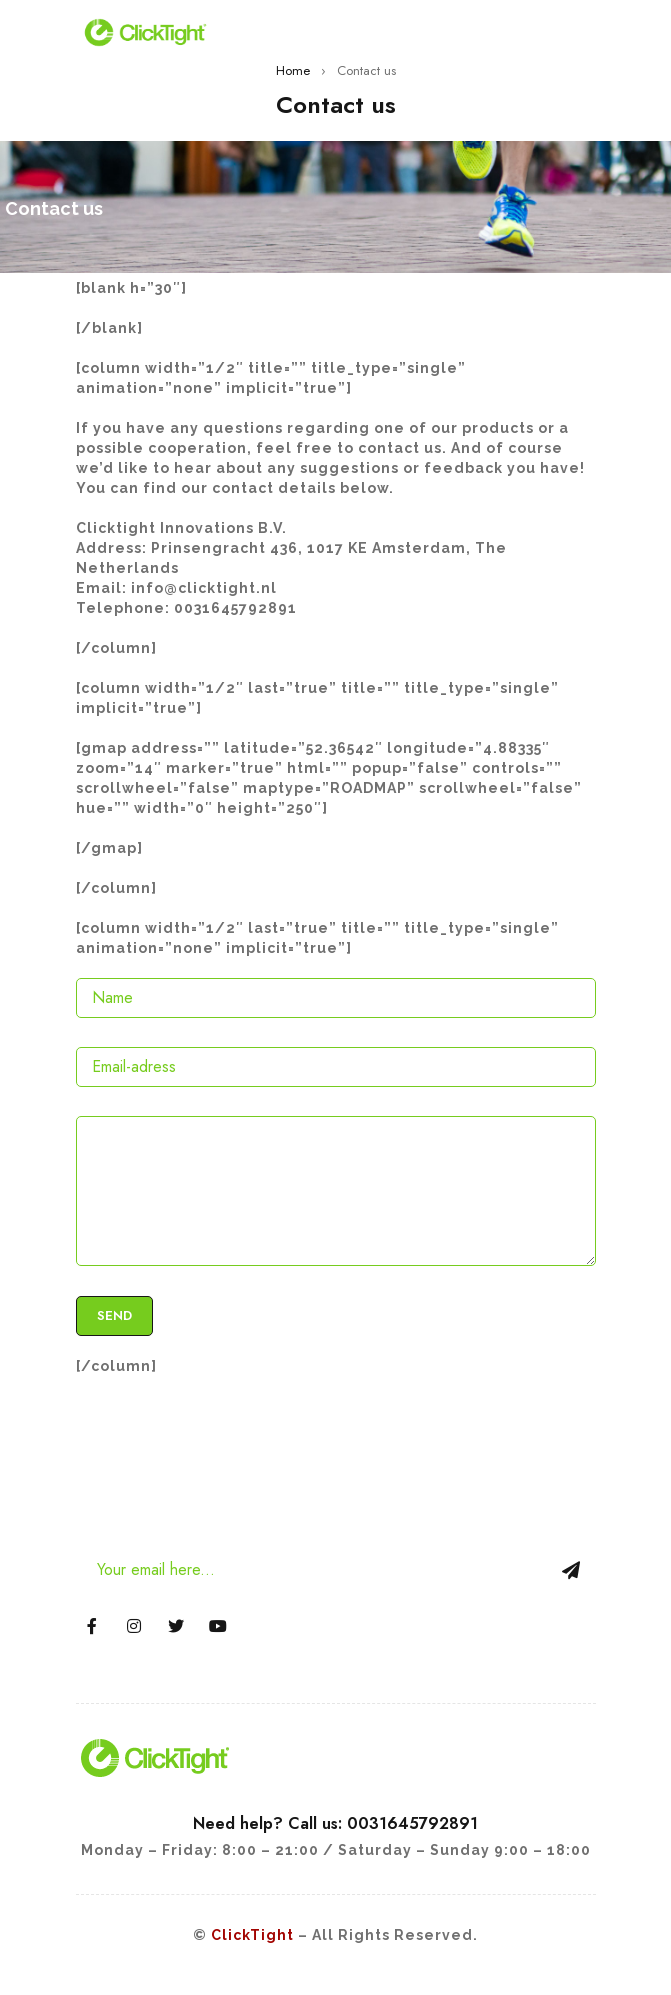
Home (293, 70)
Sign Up (571, 1570)
